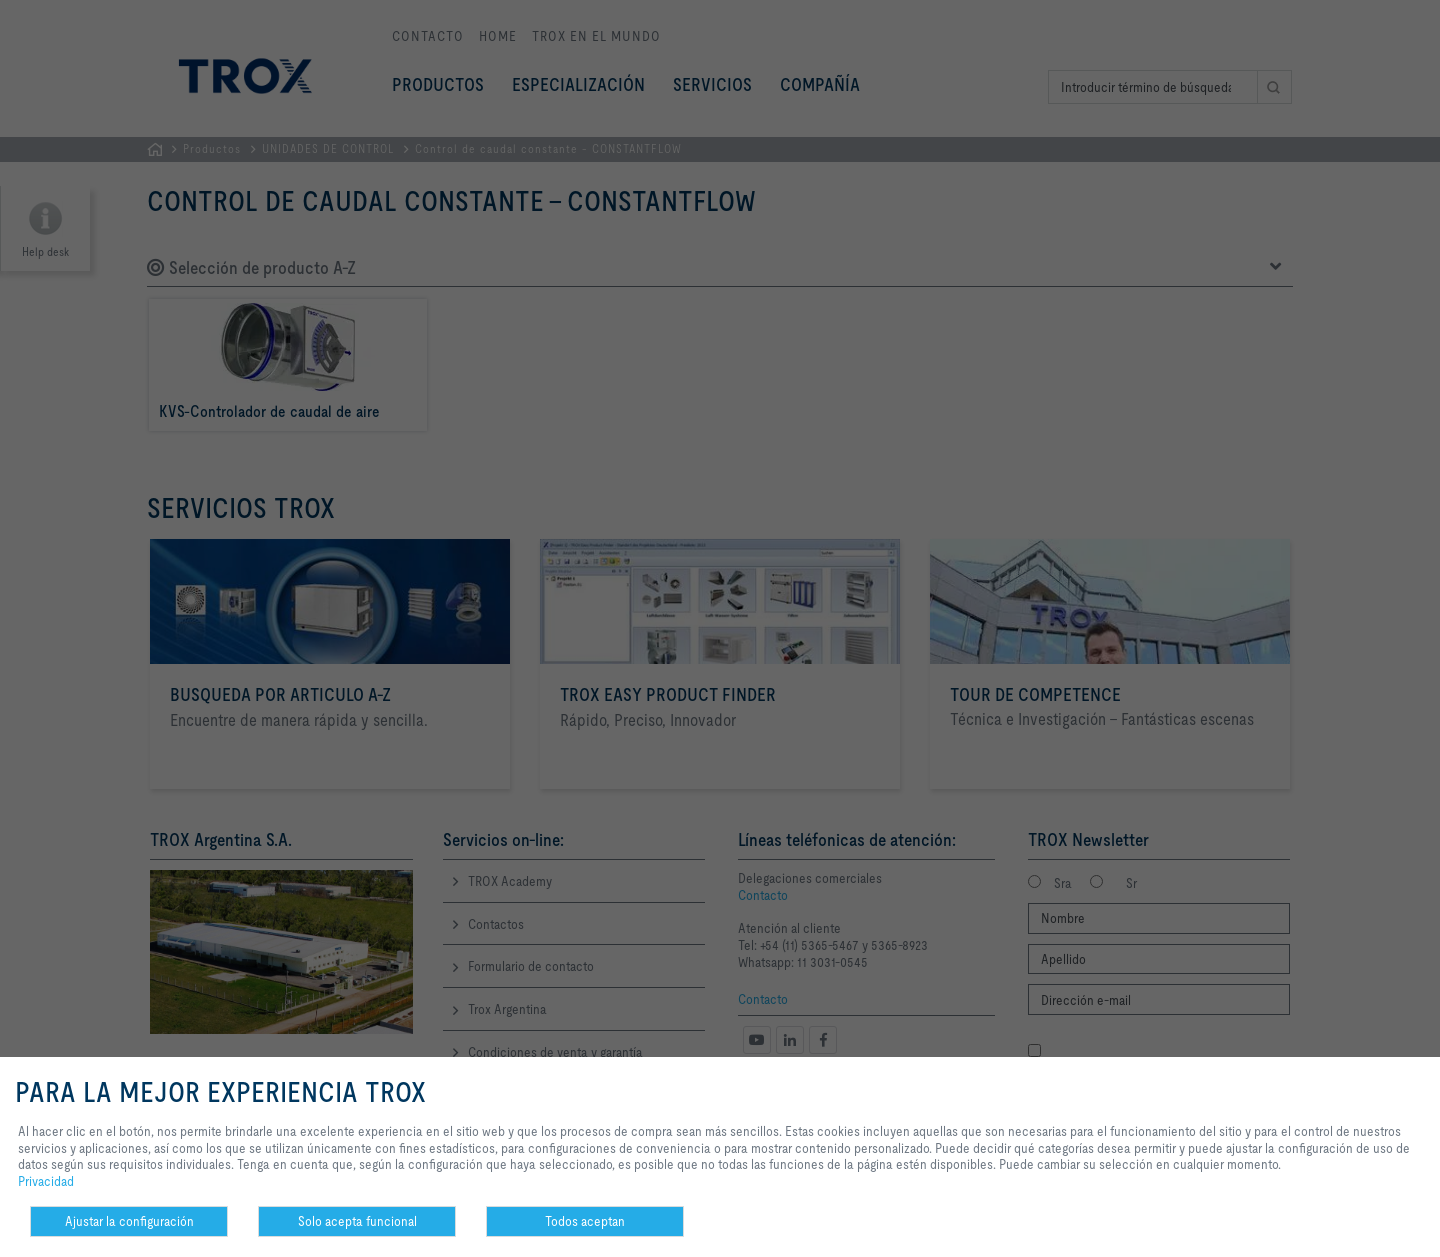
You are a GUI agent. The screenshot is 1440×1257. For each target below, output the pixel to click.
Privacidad (46, 1181)
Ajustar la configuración (129, 1221)
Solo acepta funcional (357, 1221)
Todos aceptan (585, 1221)
